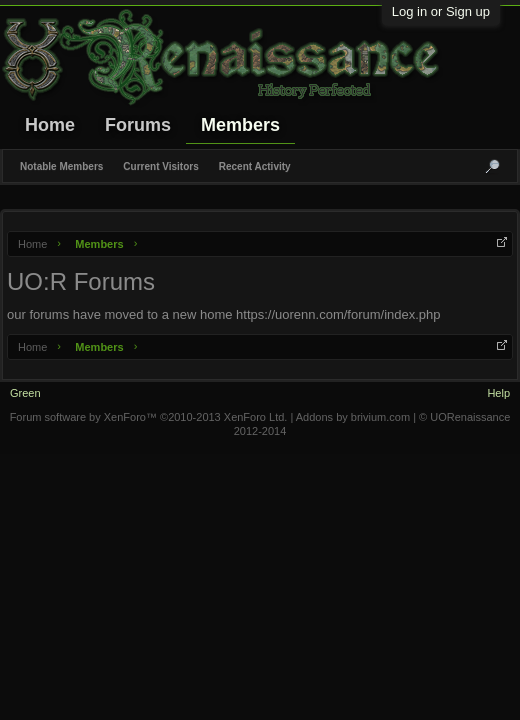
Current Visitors (160, 166)
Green (25, 393)
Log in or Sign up (441, 11)
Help (498, 393)
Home (50, 125)
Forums (138, 125)
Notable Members (61, 166)
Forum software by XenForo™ (149, 417)
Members (240, 125)
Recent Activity (255, 166)
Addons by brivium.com (353, 417)
